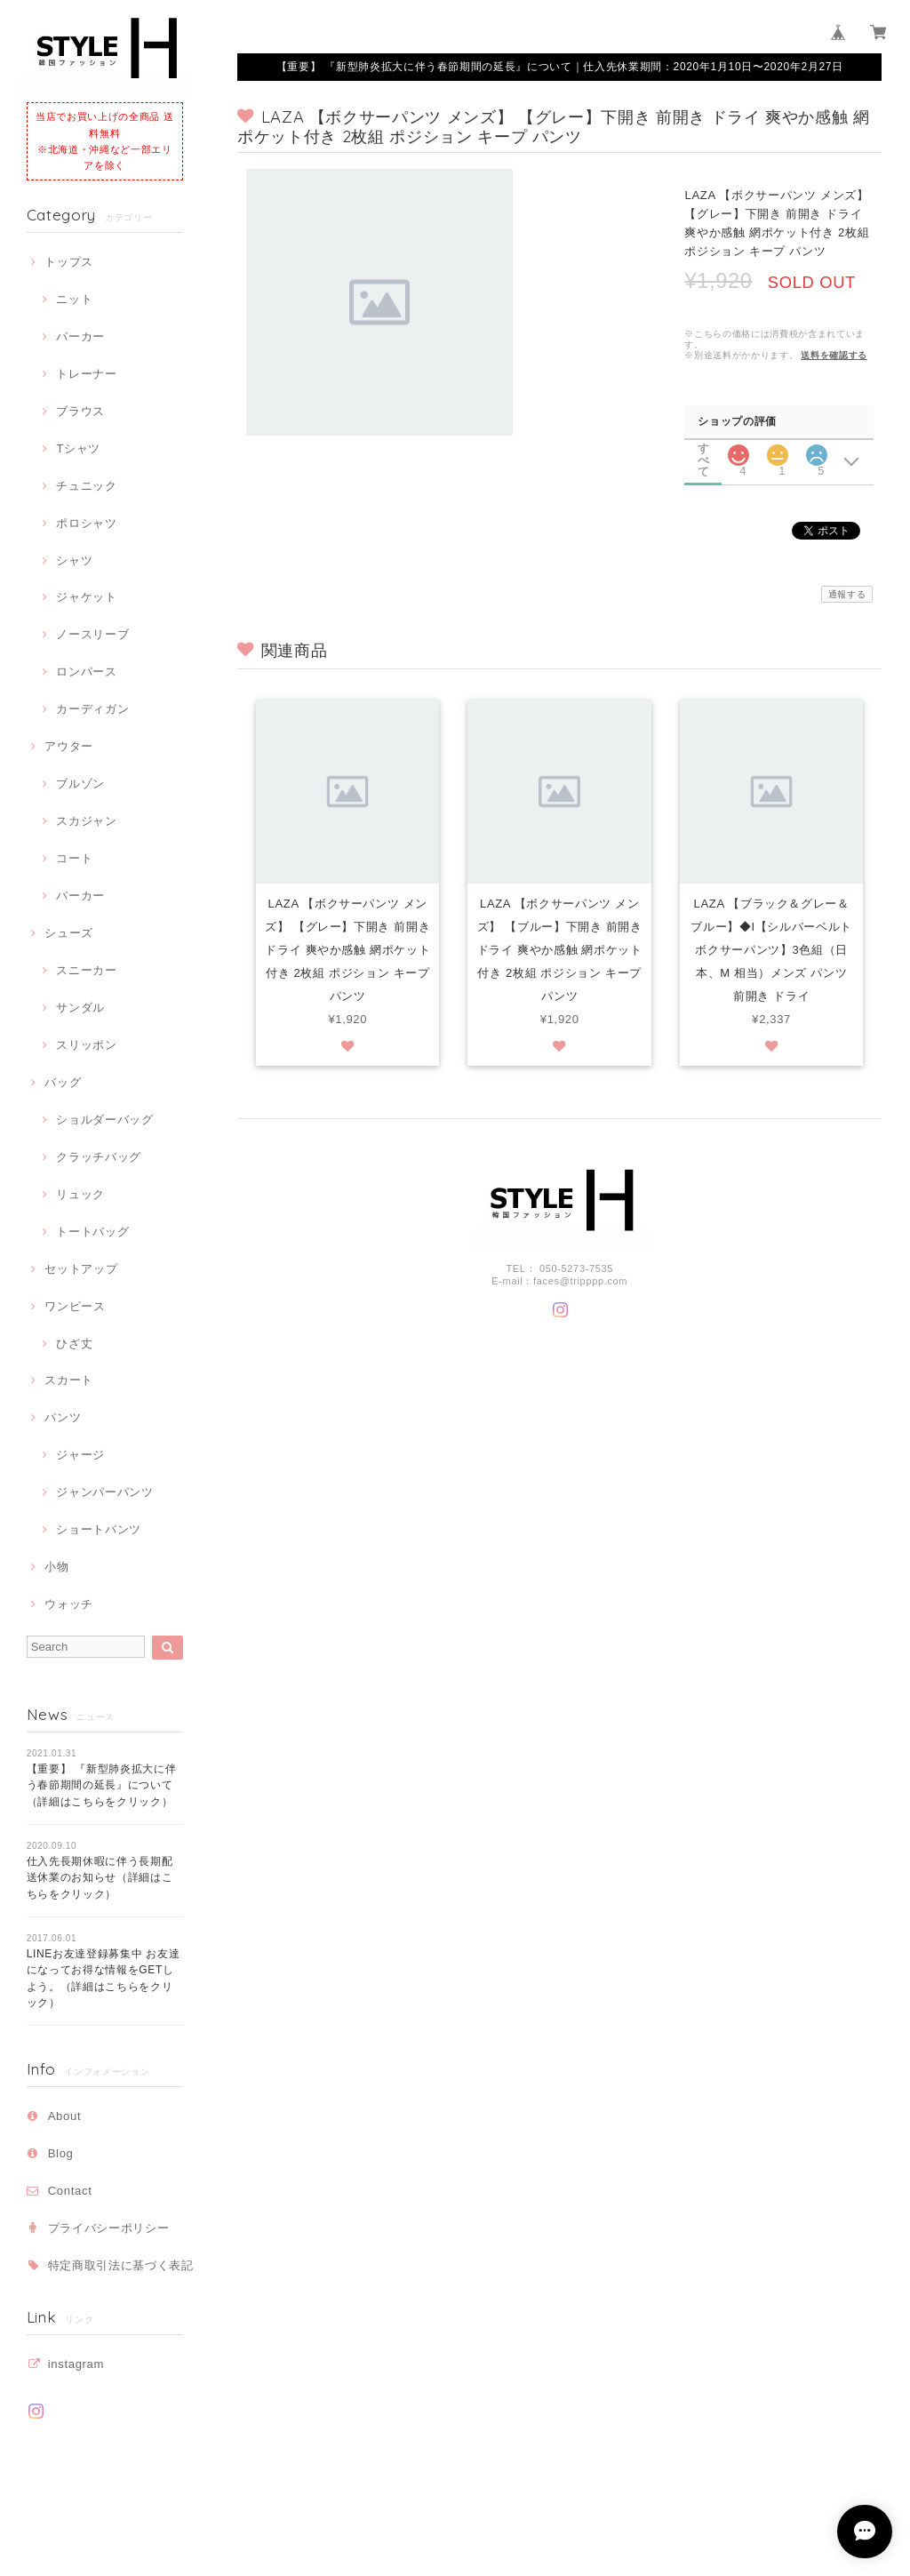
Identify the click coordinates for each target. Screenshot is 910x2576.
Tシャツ (78, 448)
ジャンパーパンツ (104, 1492)
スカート (68, 1380)
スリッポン (86, 1045)
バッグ (62, 1082)
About (65, 2116)
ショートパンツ (98, 1529)
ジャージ (80, 1454)
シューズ (68, 933)
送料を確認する (834, 355)
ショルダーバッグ (104, 1119)
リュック (80, 1194)
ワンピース (74, 1306)
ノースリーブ (92, 634)
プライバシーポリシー (109, 2228)
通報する (847, 594)
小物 (56, 1566)
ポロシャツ (86, 523)
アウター (68, 746)
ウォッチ (68, 1604)
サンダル (80, 1007)
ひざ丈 (74, 1343)
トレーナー (86, 373)
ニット (74, 299)
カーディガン (92, 709)
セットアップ (80, 1269)
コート (74, 858)
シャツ (74, 560)
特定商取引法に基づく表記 (121, 2265)
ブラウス (80, 411)
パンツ (62, 1417)
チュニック (86, 485)
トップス (68, 261)
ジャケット (86, 597)
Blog (61, 2153)
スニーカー (86, 970)
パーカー (80, 336)
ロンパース (86, 671)
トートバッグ (92, 1231)
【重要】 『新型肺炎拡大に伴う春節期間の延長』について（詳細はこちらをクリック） (102, 1785)
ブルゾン (80, 783)
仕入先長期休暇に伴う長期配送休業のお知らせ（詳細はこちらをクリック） (100, 1877)
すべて (704, 448)
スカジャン (86, 821)
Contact (70, 2190)
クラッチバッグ (98, 1157)
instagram (76, 2364)
